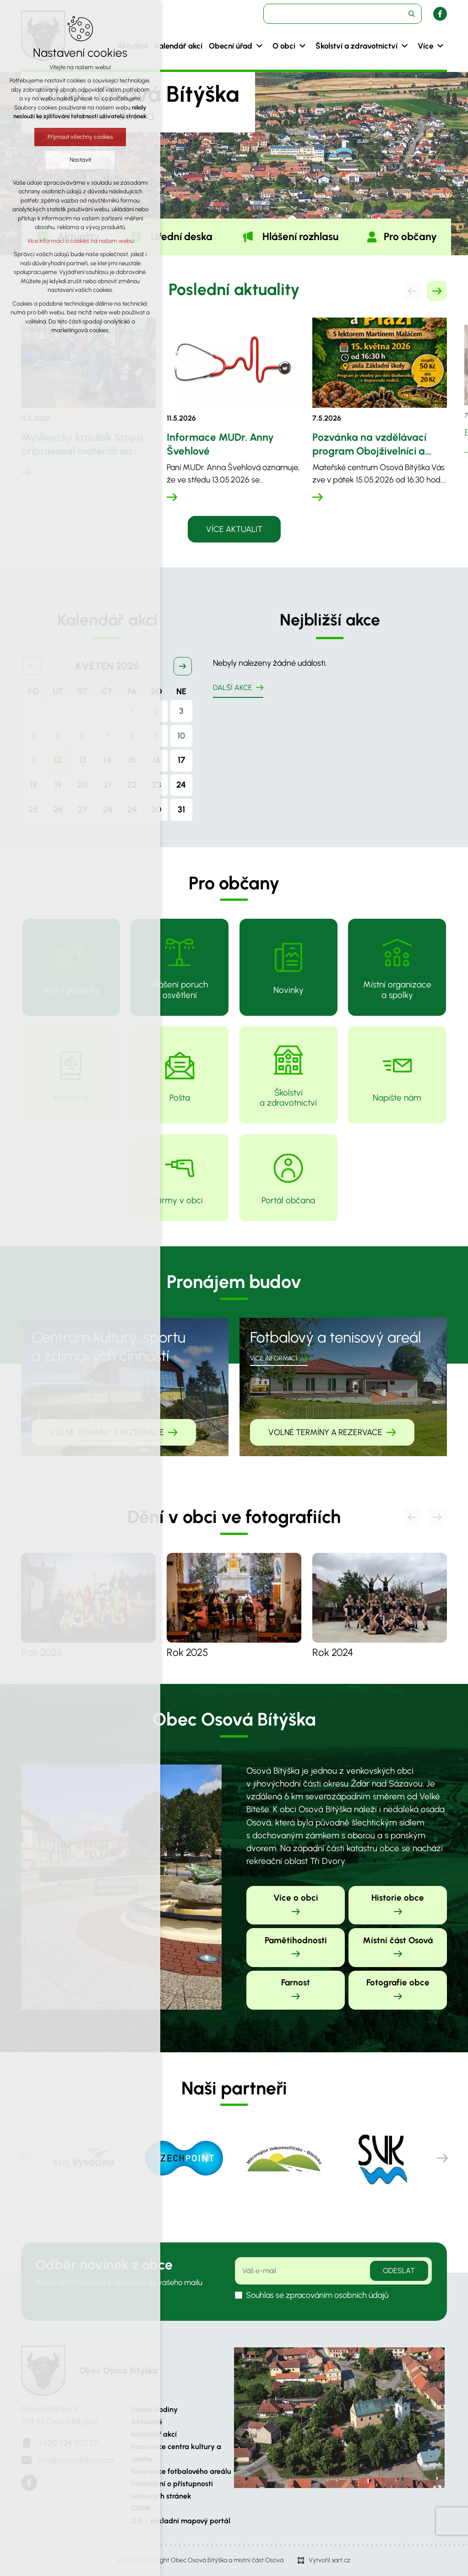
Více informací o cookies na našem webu (80, 240)
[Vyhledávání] (411, 13)
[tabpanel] (234, 420)
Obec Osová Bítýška (118, 2370)
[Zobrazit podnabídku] (259, 46)
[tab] (170, 237)
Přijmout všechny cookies (80, 136)
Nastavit (80, 159)
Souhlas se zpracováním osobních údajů (317, 2295)
